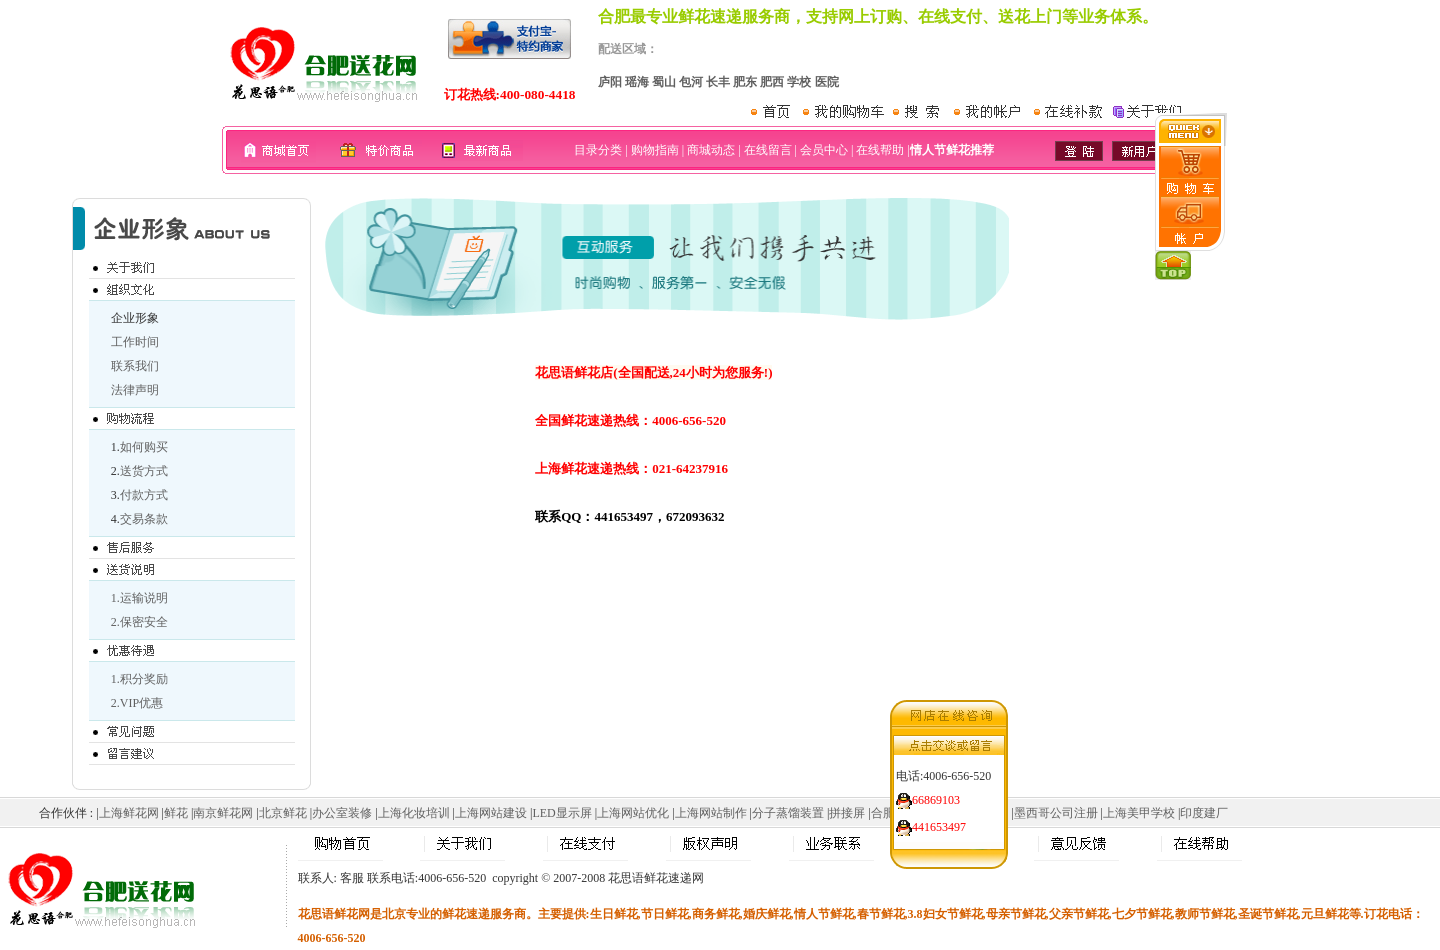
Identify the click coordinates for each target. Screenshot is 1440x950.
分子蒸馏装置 (788, 813)
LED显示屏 (561, 813)
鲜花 (176, 813)
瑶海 (637, 82)
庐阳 (610, 82)
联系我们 (135, 366)
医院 (827, 82)
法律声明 (135, 390)
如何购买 (144, 447)
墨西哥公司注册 (1056, 813)
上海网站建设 (491, 813)
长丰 (718, 82)
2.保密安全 (139, 622)
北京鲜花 (283, 813)
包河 (691, 82)
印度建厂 (1204, 813)
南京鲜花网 (223, 813)
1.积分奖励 (139, 679)
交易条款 (144, 519)
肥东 (745, 82)
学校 (799, 82)
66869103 (936, 797)
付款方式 (144, 495)
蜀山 (664, 82)
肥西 (772, 82)
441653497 (939, 824)
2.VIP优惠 (137, 703)
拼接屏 (847, 813)
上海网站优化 (633, 813)
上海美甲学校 (1139, 813)
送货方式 (144, 471)
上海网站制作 (711, 813)
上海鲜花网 (129, 813)
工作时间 (135, 342)
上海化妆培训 (414, 813)
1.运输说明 (139, 598)
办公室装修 (342, 813)
